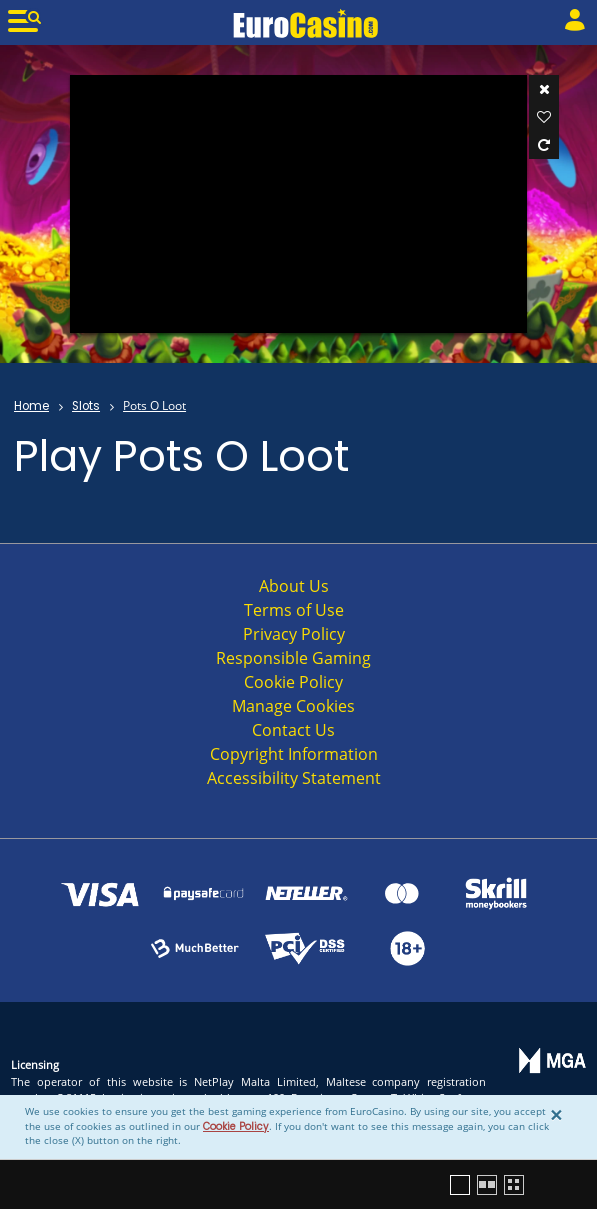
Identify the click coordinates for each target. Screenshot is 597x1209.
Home (31, 406)
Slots (86, 406)
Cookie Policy (236, 1126)
